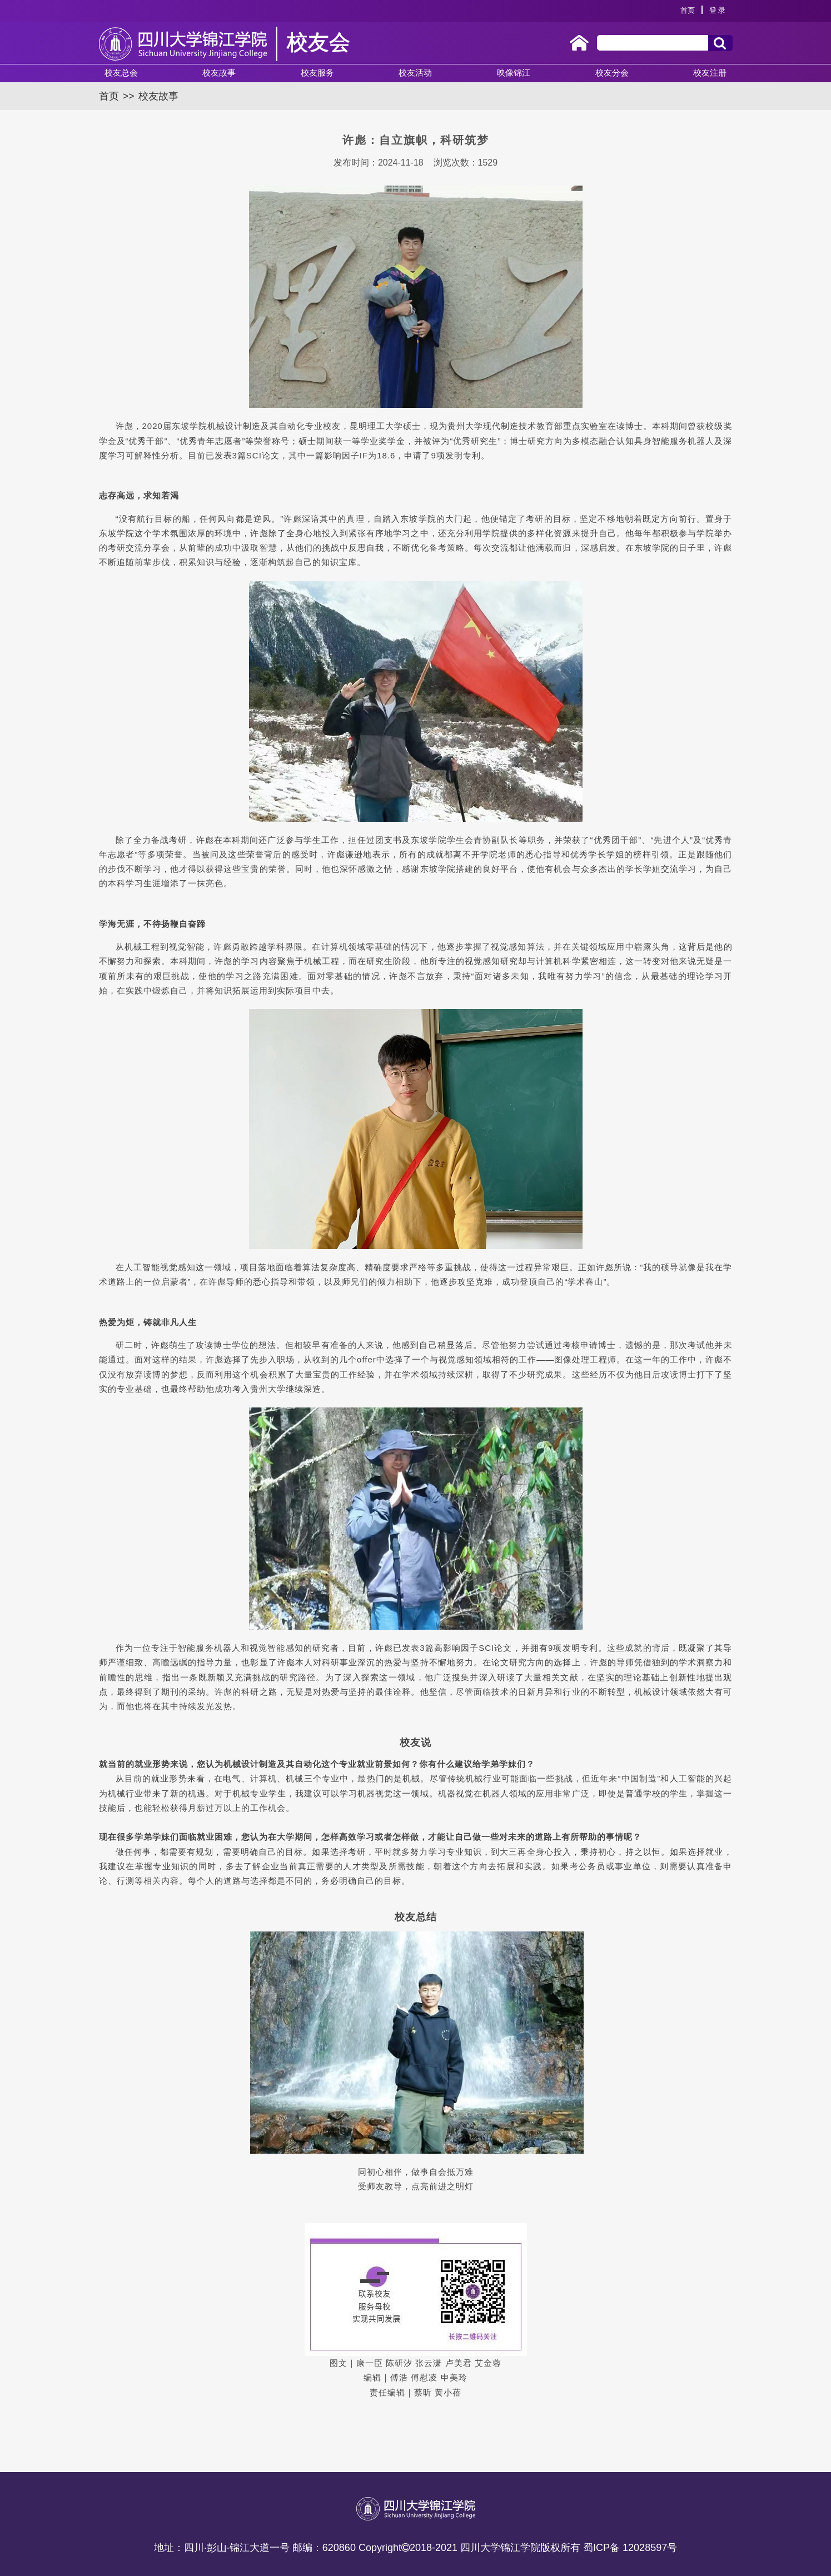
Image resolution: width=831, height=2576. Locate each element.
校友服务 (317, 72)
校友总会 (121, 72)
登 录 (717, 10)
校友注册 (709, 72)
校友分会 (612, 72)
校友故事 (219, 72)
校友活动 (415, 72)
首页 (687, 10)
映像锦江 (513, 72)
